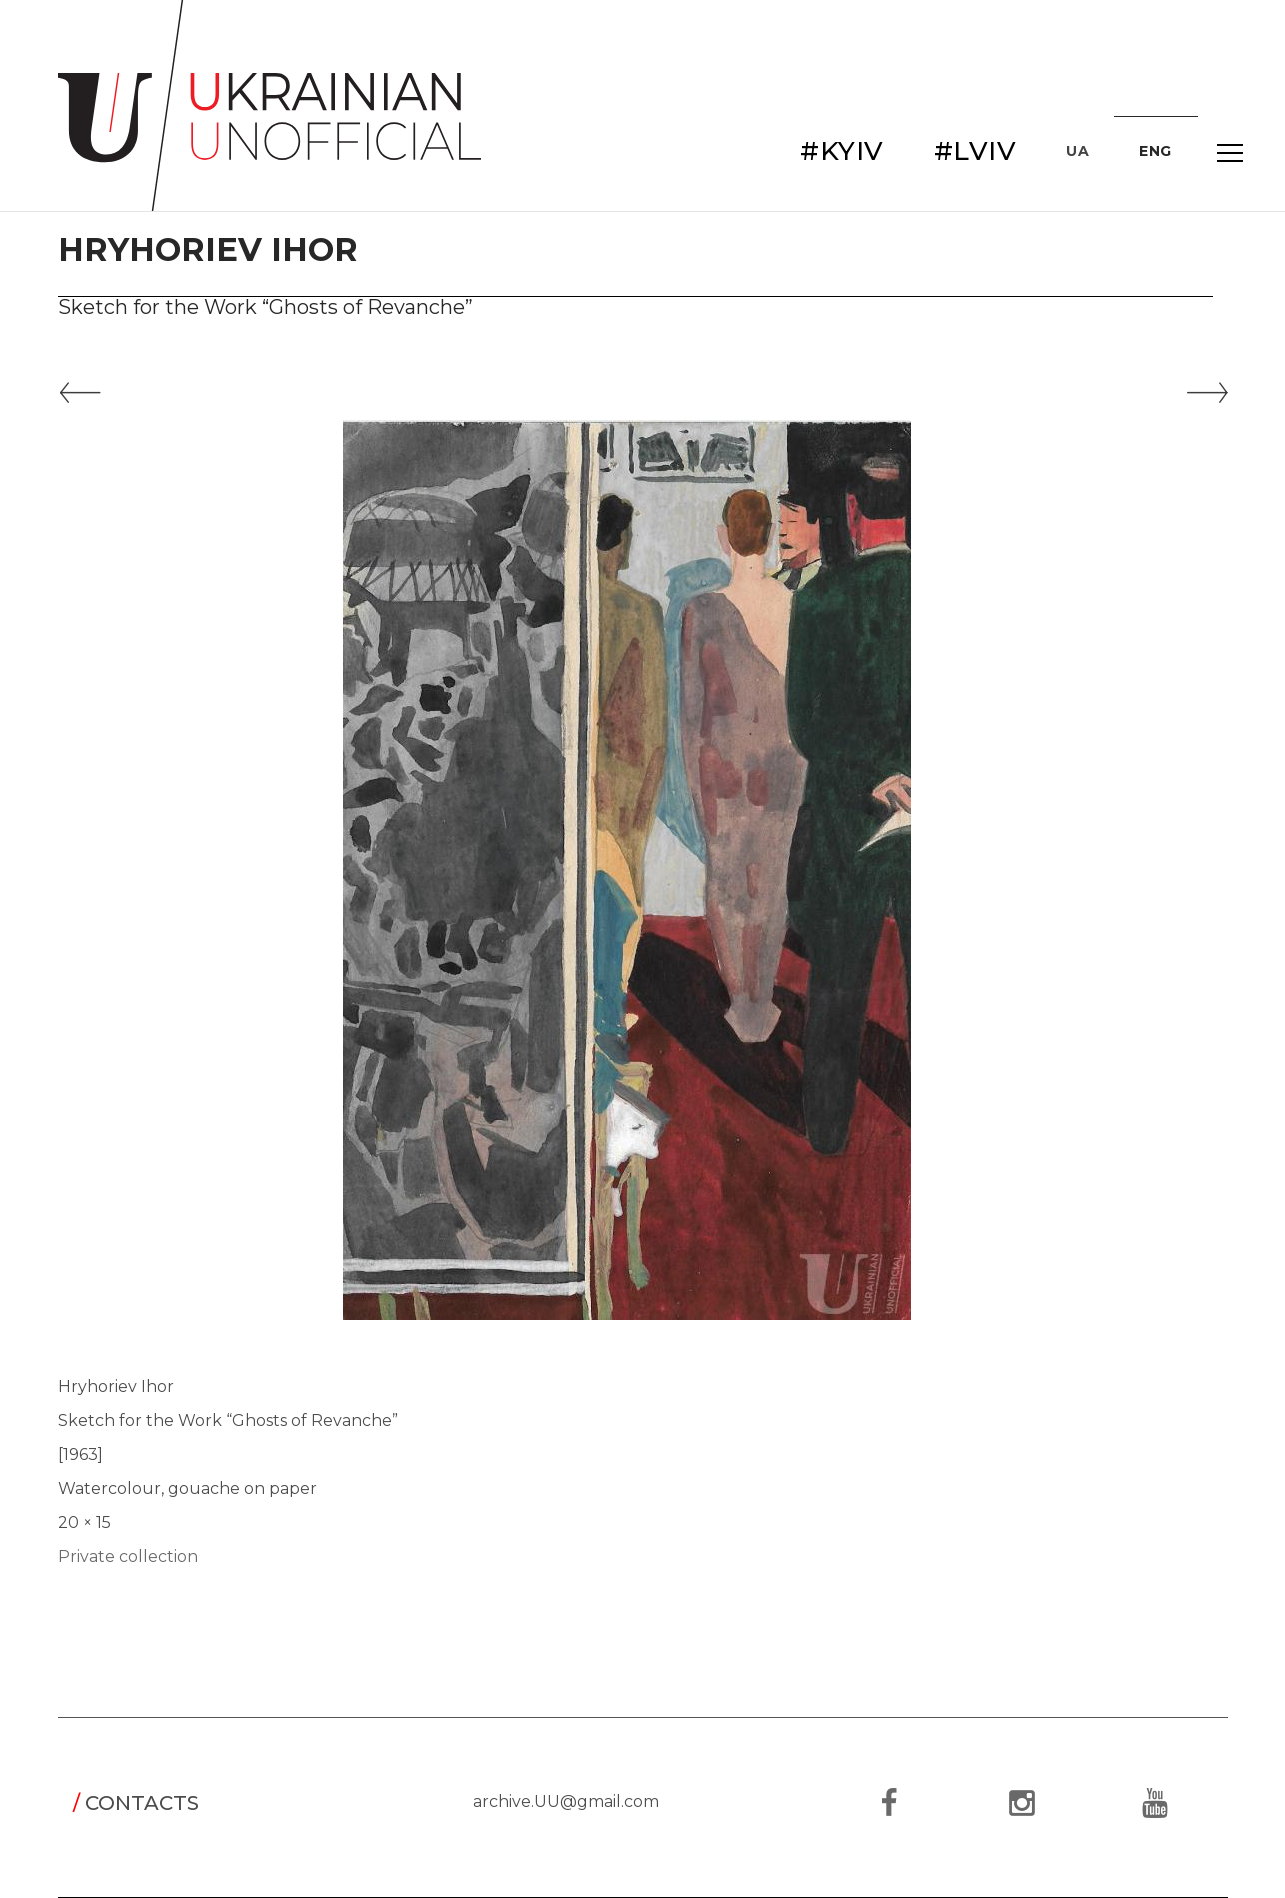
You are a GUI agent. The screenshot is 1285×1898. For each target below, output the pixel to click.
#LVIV (975, 151)
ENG (1155, 151)
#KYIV (842, 151)
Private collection (128, 1556)
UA (1077, 151)
